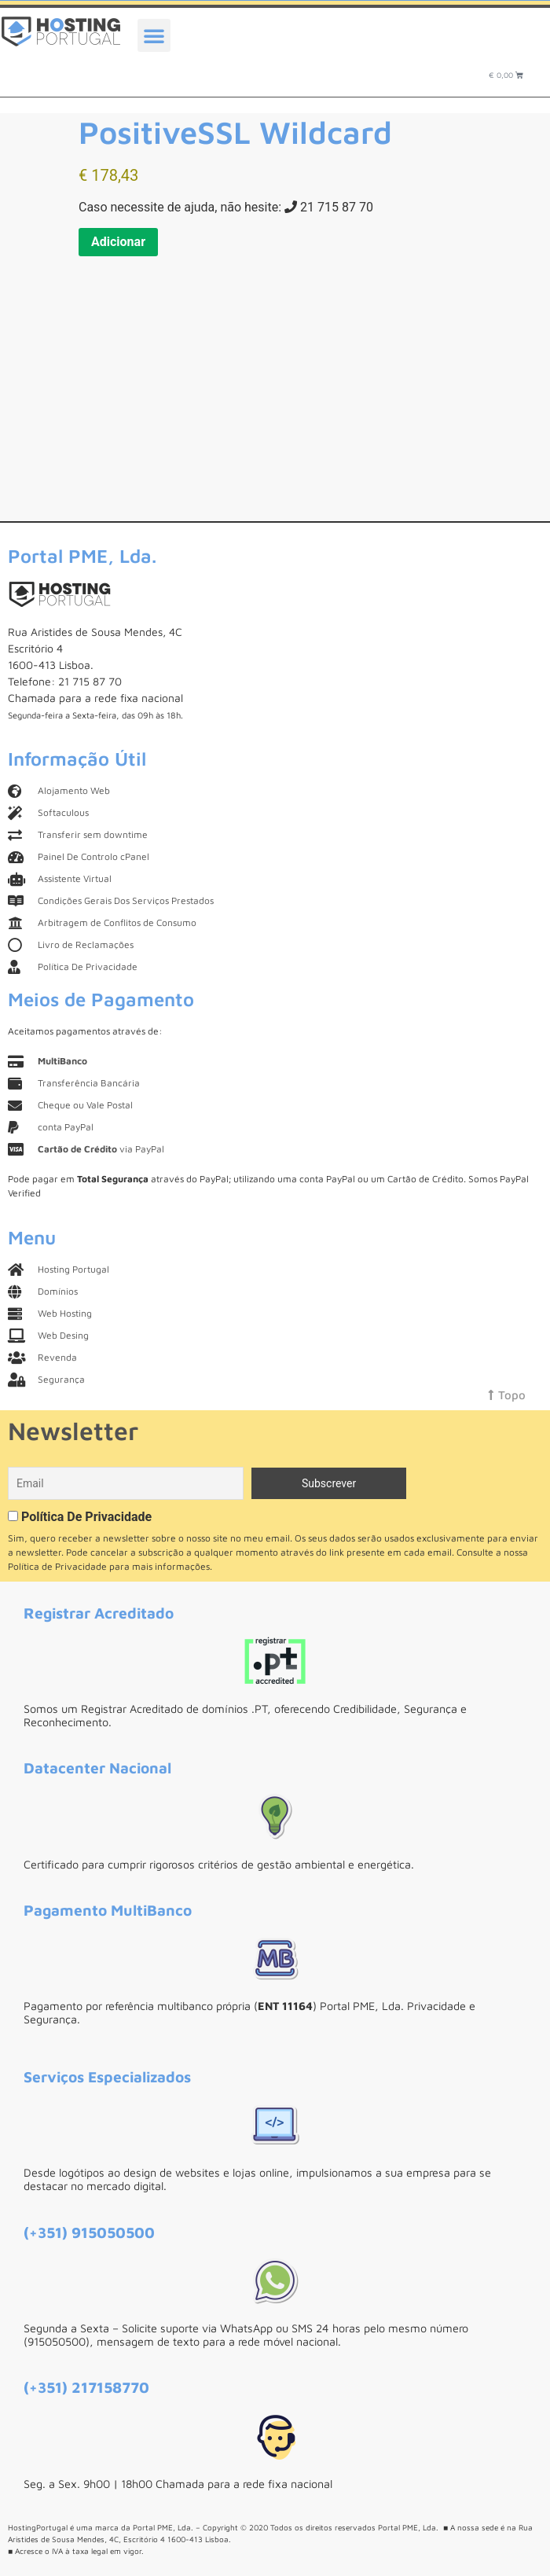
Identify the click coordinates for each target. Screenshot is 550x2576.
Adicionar (118, 241)
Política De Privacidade (86, 1516)
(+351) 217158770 (86, 2387)
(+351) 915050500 (89, 2232)
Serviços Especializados (107, 2076)
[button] (154, 35)
